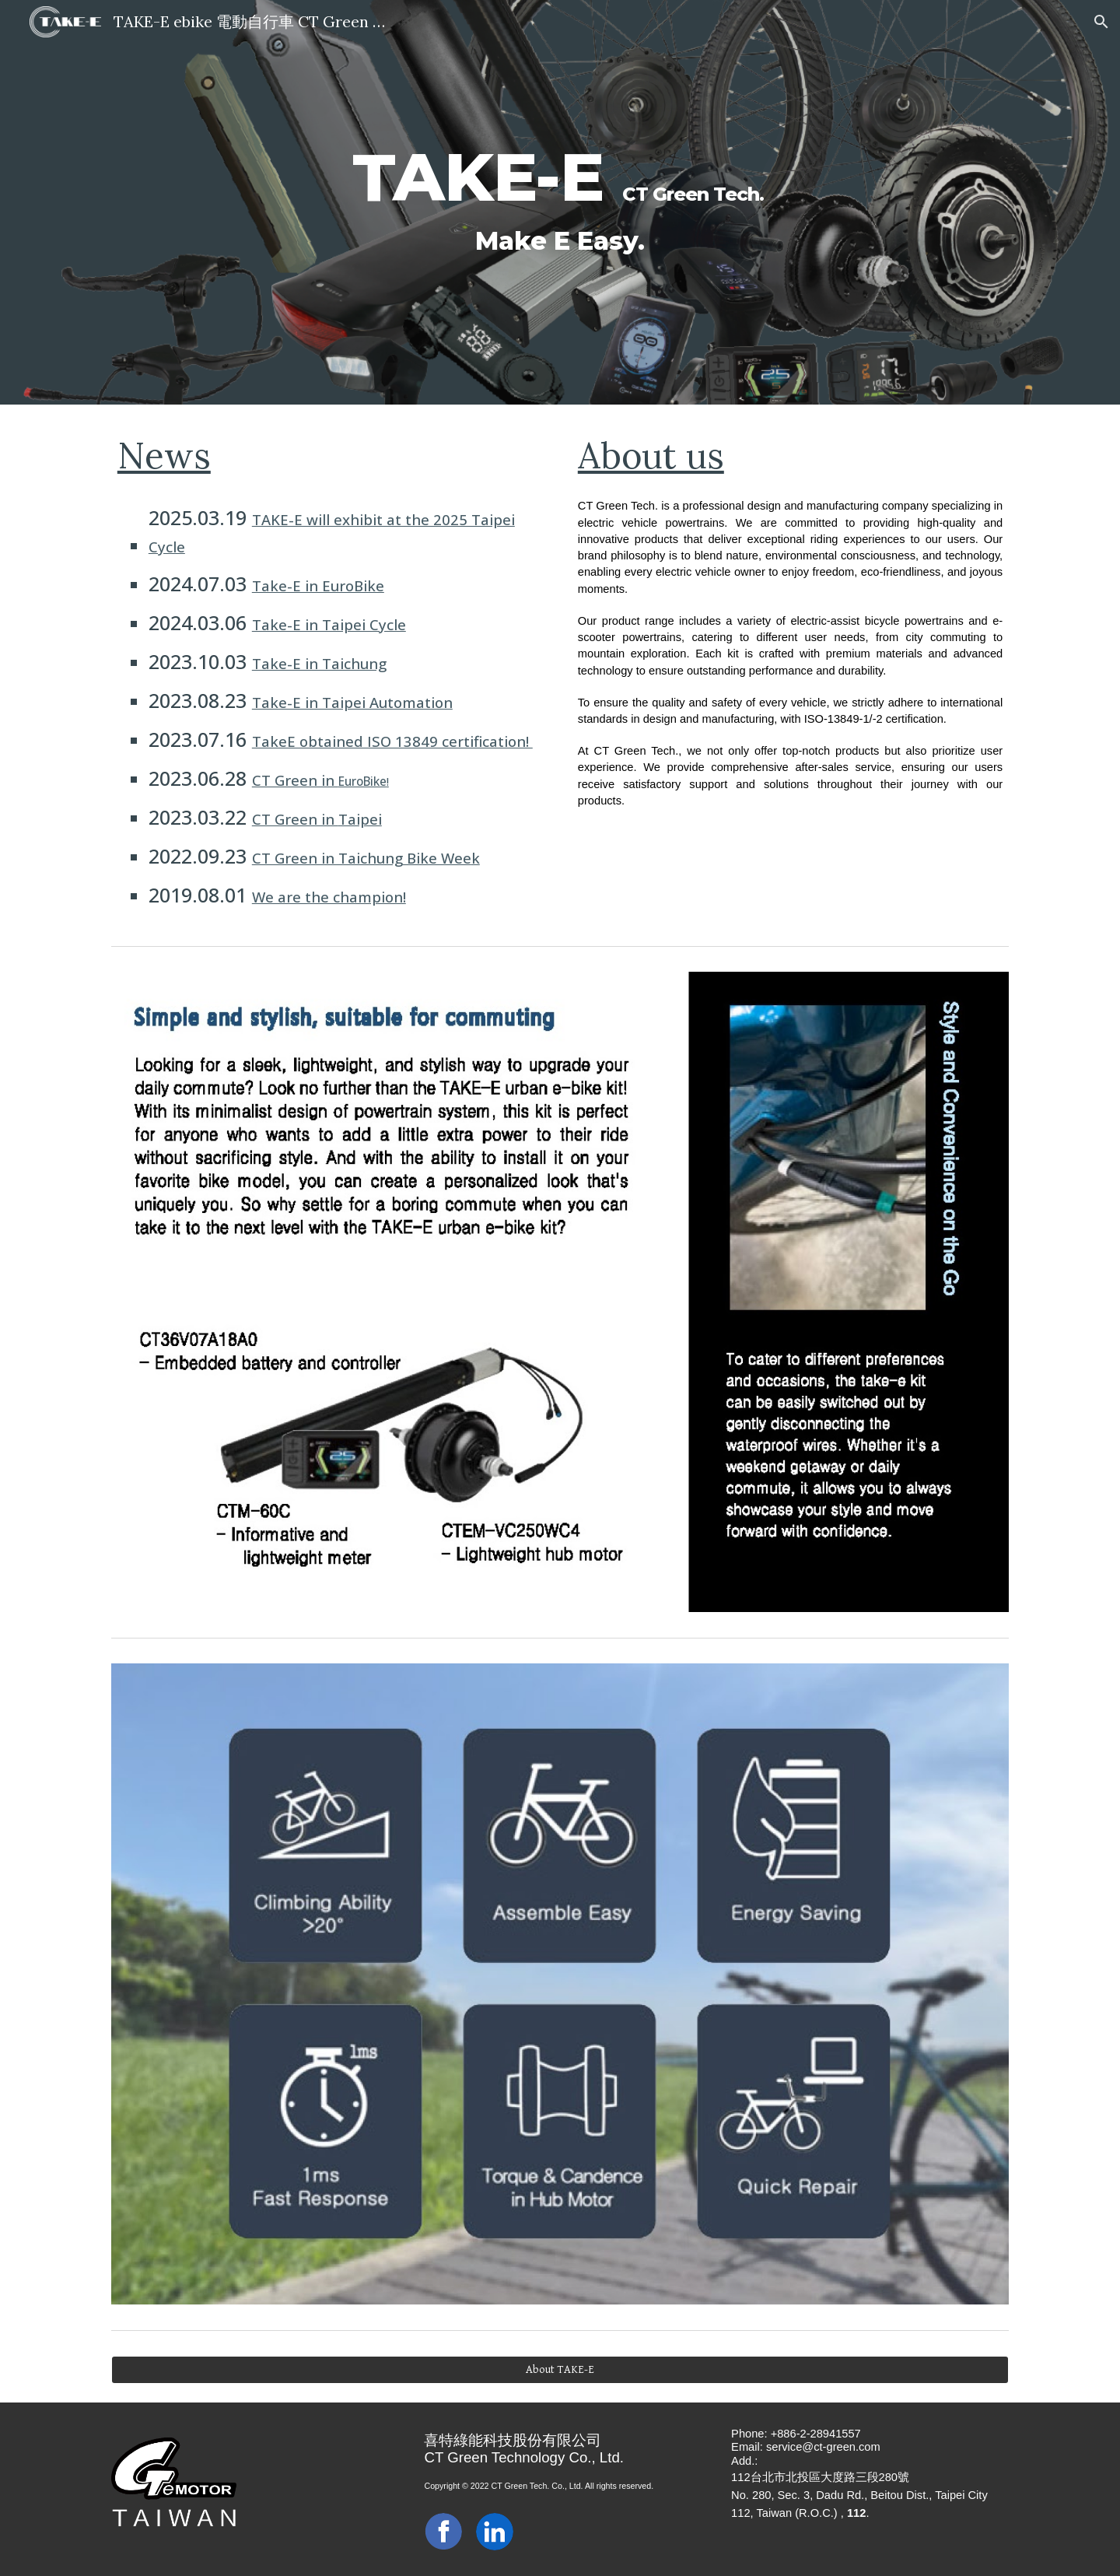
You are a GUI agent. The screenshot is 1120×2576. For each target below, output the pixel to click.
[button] (1101, 21)
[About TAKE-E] (560, 2369)
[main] (560, 202)
